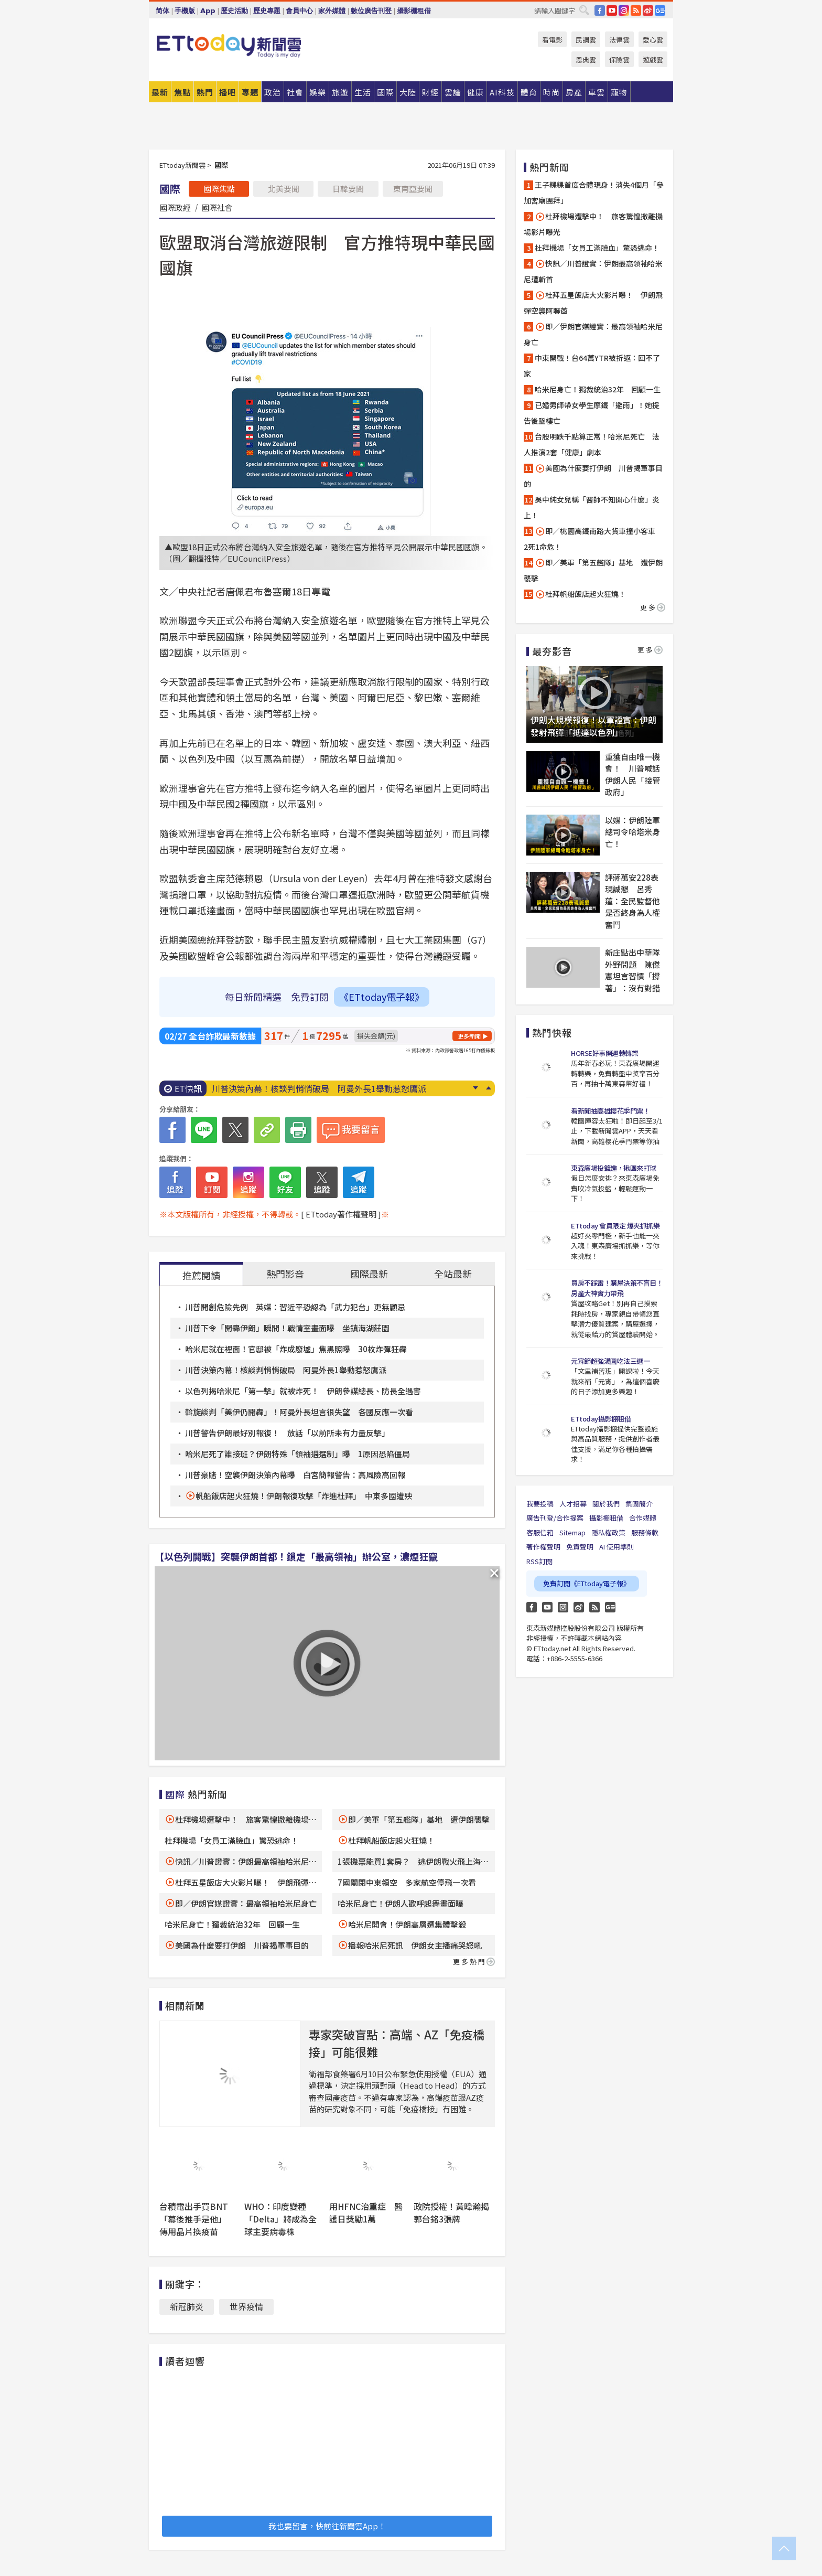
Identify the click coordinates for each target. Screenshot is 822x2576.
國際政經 (175, 207)
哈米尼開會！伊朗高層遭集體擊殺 (407, 1924)
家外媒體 (331, 11)
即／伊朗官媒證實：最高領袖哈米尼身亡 (246, 1903)
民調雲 (586, 40)
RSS (636, 10)
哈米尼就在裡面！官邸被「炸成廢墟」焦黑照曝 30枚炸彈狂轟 (296, 1348)
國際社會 (217, 207)
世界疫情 (246, 2306)
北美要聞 (283, 188)
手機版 (185, 11)
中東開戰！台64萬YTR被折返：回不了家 (592, 365)
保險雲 (619, 60)
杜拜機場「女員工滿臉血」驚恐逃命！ (231, 1840)
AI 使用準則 (616, 1547)
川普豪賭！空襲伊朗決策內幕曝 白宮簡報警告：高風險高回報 (295, 1474)
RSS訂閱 (539, 1561)
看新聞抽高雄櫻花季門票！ (610, 1111)
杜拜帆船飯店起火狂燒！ (391, 1840)
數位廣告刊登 (371, 11)
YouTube (612, 10)
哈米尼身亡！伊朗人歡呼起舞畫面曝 (400, 1903)
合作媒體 (642, 1518)
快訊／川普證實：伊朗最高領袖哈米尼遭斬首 (593, 271)
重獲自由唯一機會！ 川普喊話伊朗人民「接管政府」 (632, 774)
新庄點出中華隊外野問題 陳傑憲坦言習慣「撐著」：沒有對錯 (632, 970)
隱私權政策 (608, 1532)
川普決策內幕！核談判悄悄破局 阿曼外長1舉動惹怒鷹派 (319, 1088)
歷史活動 (234, 11)
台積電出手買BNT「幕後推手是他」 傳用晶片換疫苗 (195, 2219)
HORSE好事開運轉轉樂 (604, 1053)
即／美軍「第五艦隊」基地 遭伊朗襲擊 (419, 1819)
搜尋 (584, 10)
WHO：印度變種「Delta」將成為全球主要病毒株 (280, 2219)
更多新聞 (469, 1036)
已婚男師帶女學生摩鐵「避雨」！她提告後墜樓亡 (591, 413)
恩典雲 (586, 60)
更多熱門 (474, 1961)
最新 (160, 92)
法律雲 (619, 40)
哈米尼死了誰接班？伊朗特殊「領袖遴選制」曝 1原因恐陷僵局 (297, 1453)
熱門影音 (285, 1273)
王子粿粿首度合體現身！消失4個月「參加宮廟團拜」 (594, 192)
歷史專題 (266, 11)
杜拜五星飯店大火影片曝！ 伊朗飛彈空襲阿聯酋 (593, 303)
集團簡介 (639, 1504)
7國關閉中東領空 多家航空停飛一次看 (407, 1882)
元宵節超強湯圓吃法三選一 (610, 1361)
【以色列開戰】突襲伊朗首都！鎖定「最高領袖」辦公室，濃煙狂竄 (296, 1556)
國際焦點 (219, 188)
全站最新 (453, 1273)
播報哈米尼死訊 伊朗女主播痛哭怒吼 (415, 1945)
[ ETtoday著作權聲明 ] (341, 1214)
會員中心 (299, 11)
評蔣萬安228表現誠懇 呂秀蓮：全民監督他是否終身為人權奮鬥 (632, 901)
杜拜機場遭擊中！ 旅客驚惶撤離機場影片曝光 (593, 224)
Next (475, 1088)
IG (624, 10)
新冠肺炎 (186, 2306)
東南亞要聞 (412, 188)
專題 (250, 92)
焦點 (182, 92)
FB (599, 10)
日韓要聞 (348, 188)
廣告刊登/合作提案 (554, 1518)
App (207, 11)
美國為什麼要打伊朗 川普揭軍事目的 (242, 1945)
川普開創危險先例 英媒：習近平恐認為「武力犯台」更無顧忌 (295, 1306)
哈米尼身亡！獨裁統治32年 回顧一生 (232, 1924)
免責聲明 (579, 1547)
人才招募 (573, 1504)
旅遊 (340, 92)
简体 (162, 11)
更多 (652, 607)
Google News (660, 10)
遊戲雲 (653, 60)
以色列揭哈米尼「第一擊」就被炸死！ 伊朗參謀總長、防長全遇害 (303, 1390)
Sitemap (572, 1532)
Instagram (563, 1607)
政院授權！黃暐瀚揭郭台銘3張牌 (451, 2212)
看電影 (552, 40)
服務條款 (644, 1532)
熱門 (205, 92)
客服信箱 (540, 1532)
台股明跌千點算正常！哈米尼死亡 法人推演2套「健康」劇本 (591, 444)
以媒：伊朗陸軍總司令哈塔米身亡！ (632, 832)
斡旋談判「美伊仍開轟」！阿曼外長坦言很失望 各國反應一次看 (299, 1411)
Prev (488, 1088)
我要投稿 (540, 1504)
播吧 (227, 92)
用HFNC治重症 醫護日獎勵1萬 (366, 2212)
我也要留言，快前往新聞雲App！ (327, 2525)
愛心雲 (653, 40)
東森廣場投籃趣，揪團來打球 (613, 1168)
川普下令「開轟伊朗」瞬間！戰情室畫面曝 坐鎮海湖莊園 (287, 1327)
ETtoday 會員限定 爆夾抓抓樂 (615, 1226)
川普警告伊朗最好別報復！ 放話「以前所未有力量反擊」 (287, 1432)
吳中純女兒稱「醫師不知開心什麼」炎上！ (591, 507)
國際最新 (369, 1273)
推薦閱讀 (201, 1275)
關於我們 (606, 1504)
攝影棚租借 (414, 11)
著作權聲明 (543, 1547)
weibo (648, 10)
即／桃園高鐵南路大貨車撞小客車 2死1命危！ (593, 539)
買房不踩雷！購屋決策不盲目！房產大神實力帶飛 (617, 1288)
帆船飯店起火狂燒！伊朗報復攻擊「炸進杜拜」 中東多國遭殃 (304, 1495)
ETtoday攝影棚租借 (601, 1419)
